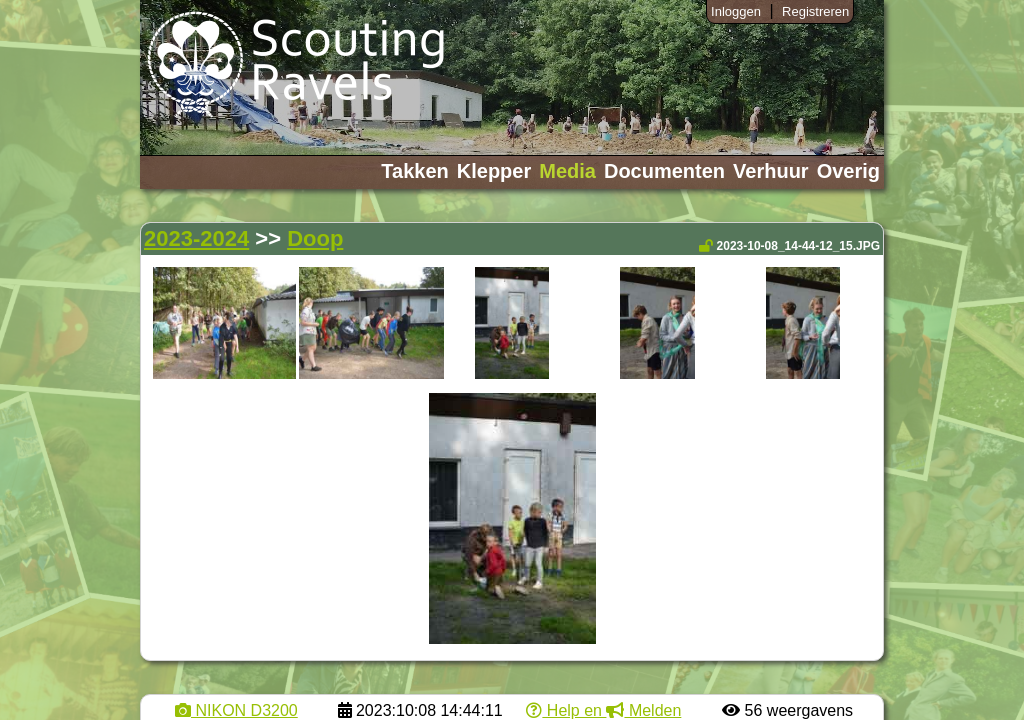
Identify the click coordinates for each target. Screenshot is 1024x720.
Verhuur (771, 171)
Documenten (664, 171)
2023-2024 (196, 238)
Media (567, 171)
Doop (315, 238)
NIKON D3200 (236, 710)
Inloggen (736, 11)
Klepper (494, 171)
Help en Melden (603, 710)
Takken (414, 171)
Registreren (815, 11)
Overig (848, 171)
